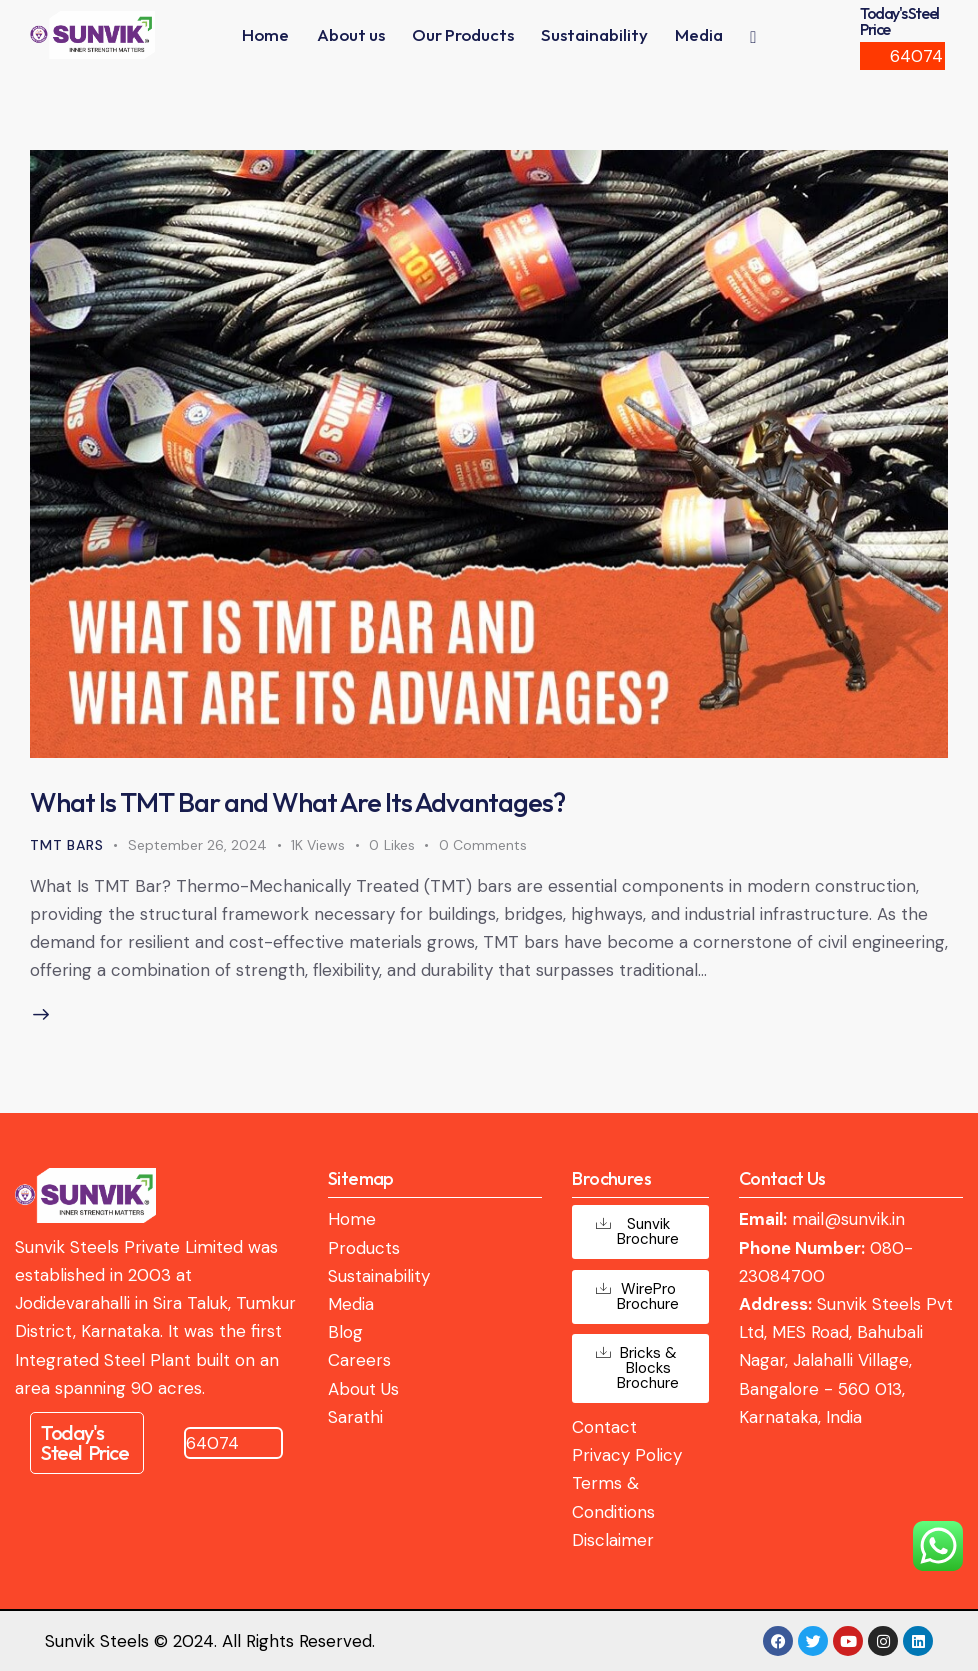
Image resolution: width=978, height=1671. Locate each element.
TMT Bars (66, 845)
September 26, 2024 (197, 845)
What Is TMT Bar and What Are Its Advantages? (297, 802)
